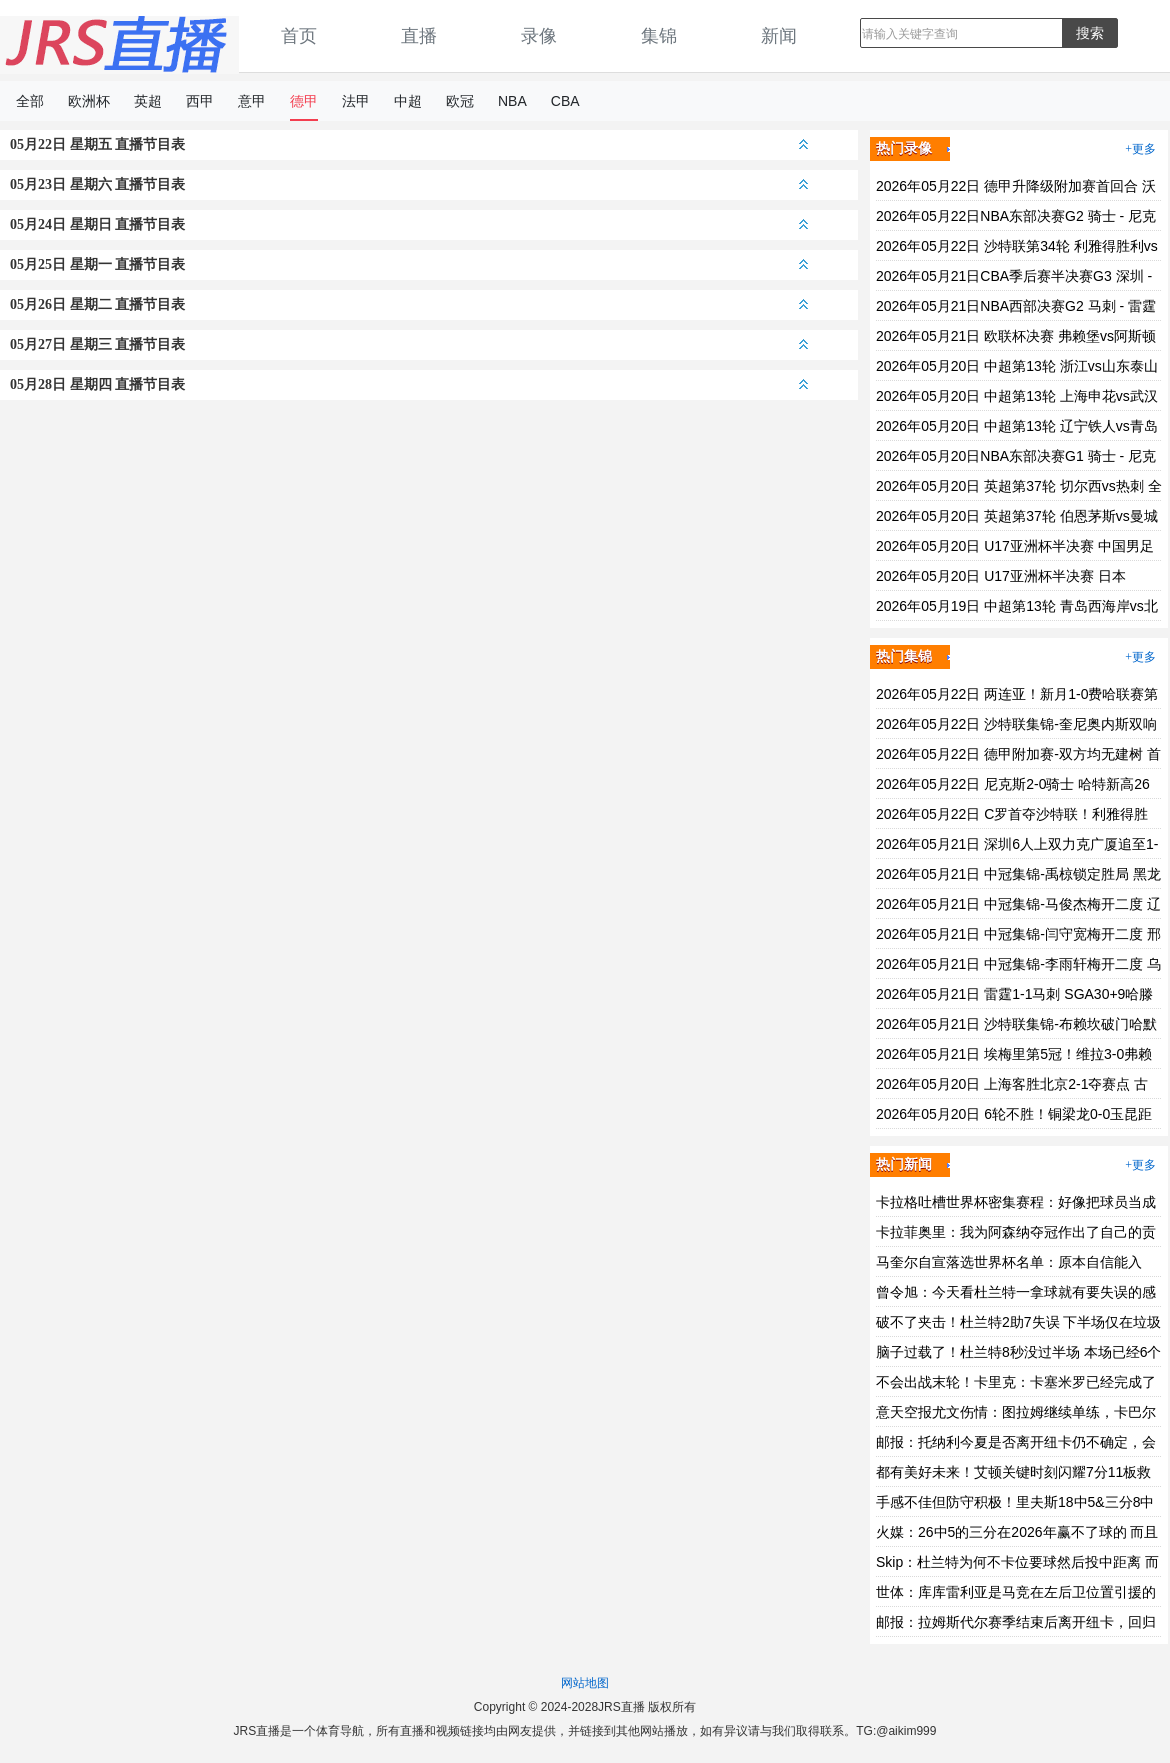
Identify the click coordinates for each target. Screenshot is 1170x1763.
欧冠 (460, 101)
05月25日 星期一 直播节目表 (409, 264)
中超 (408, 101)
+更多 (1140, 149)
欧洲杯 (89, 101)
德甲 (304, 101)
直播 (419, 36)
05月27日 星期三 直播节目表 (409, 344)
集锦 (659, 36)
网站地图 (585, 1683)
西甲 (200, 101)
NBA (512, 101)
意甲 (252, 101)
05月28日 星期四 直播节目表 (409, 384)
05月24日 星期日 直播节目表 (409, 224)
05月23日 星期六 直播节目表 (409, 184)
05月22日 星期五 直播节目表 (409, 144)
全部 (30, 101)
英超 (148, 101)
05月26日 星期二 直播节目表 (409, 304)
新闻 (779, 36)
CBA (565, 101)
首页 (299, 36)
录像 (539, 36)
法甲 (356, 101)
